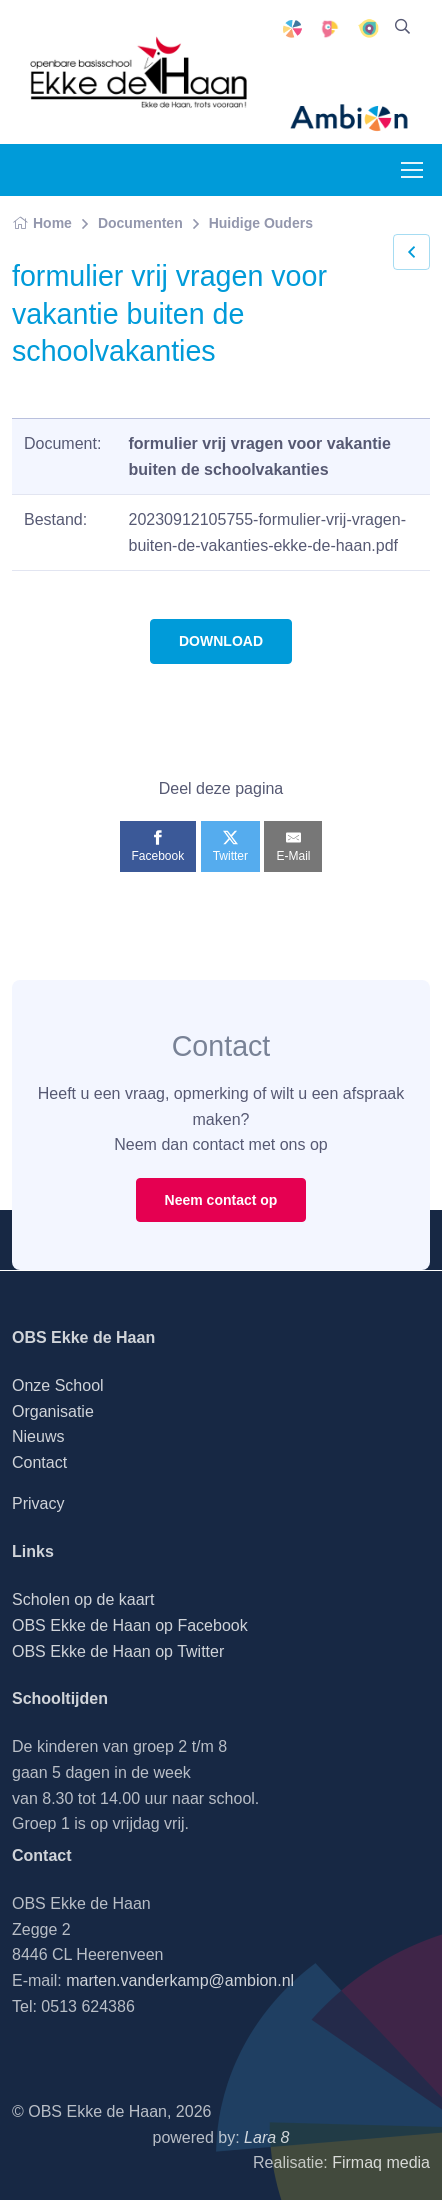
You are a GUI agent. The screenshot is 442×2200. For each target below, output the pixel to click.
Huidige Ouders (261, 223)
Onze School (58, 1385)
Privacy (38, 1503)
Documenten (140, 223)
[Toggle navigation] (411, 170)
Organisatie (53, 1411)
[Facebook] (158, 846)
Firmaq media (381, 2162)
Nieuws (38, 1436)
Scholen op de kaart (83, 1599)
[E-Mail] (293, 846)
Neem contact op (221, 1200)
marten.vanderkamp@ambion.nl (180, 1980)
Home (42, 223)
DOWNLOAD (221, 641)
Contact (39, 1462)
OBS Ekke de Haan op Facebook (130, 1625)
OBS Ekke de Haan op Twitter (118, 1651)
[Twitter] (230, 846)
